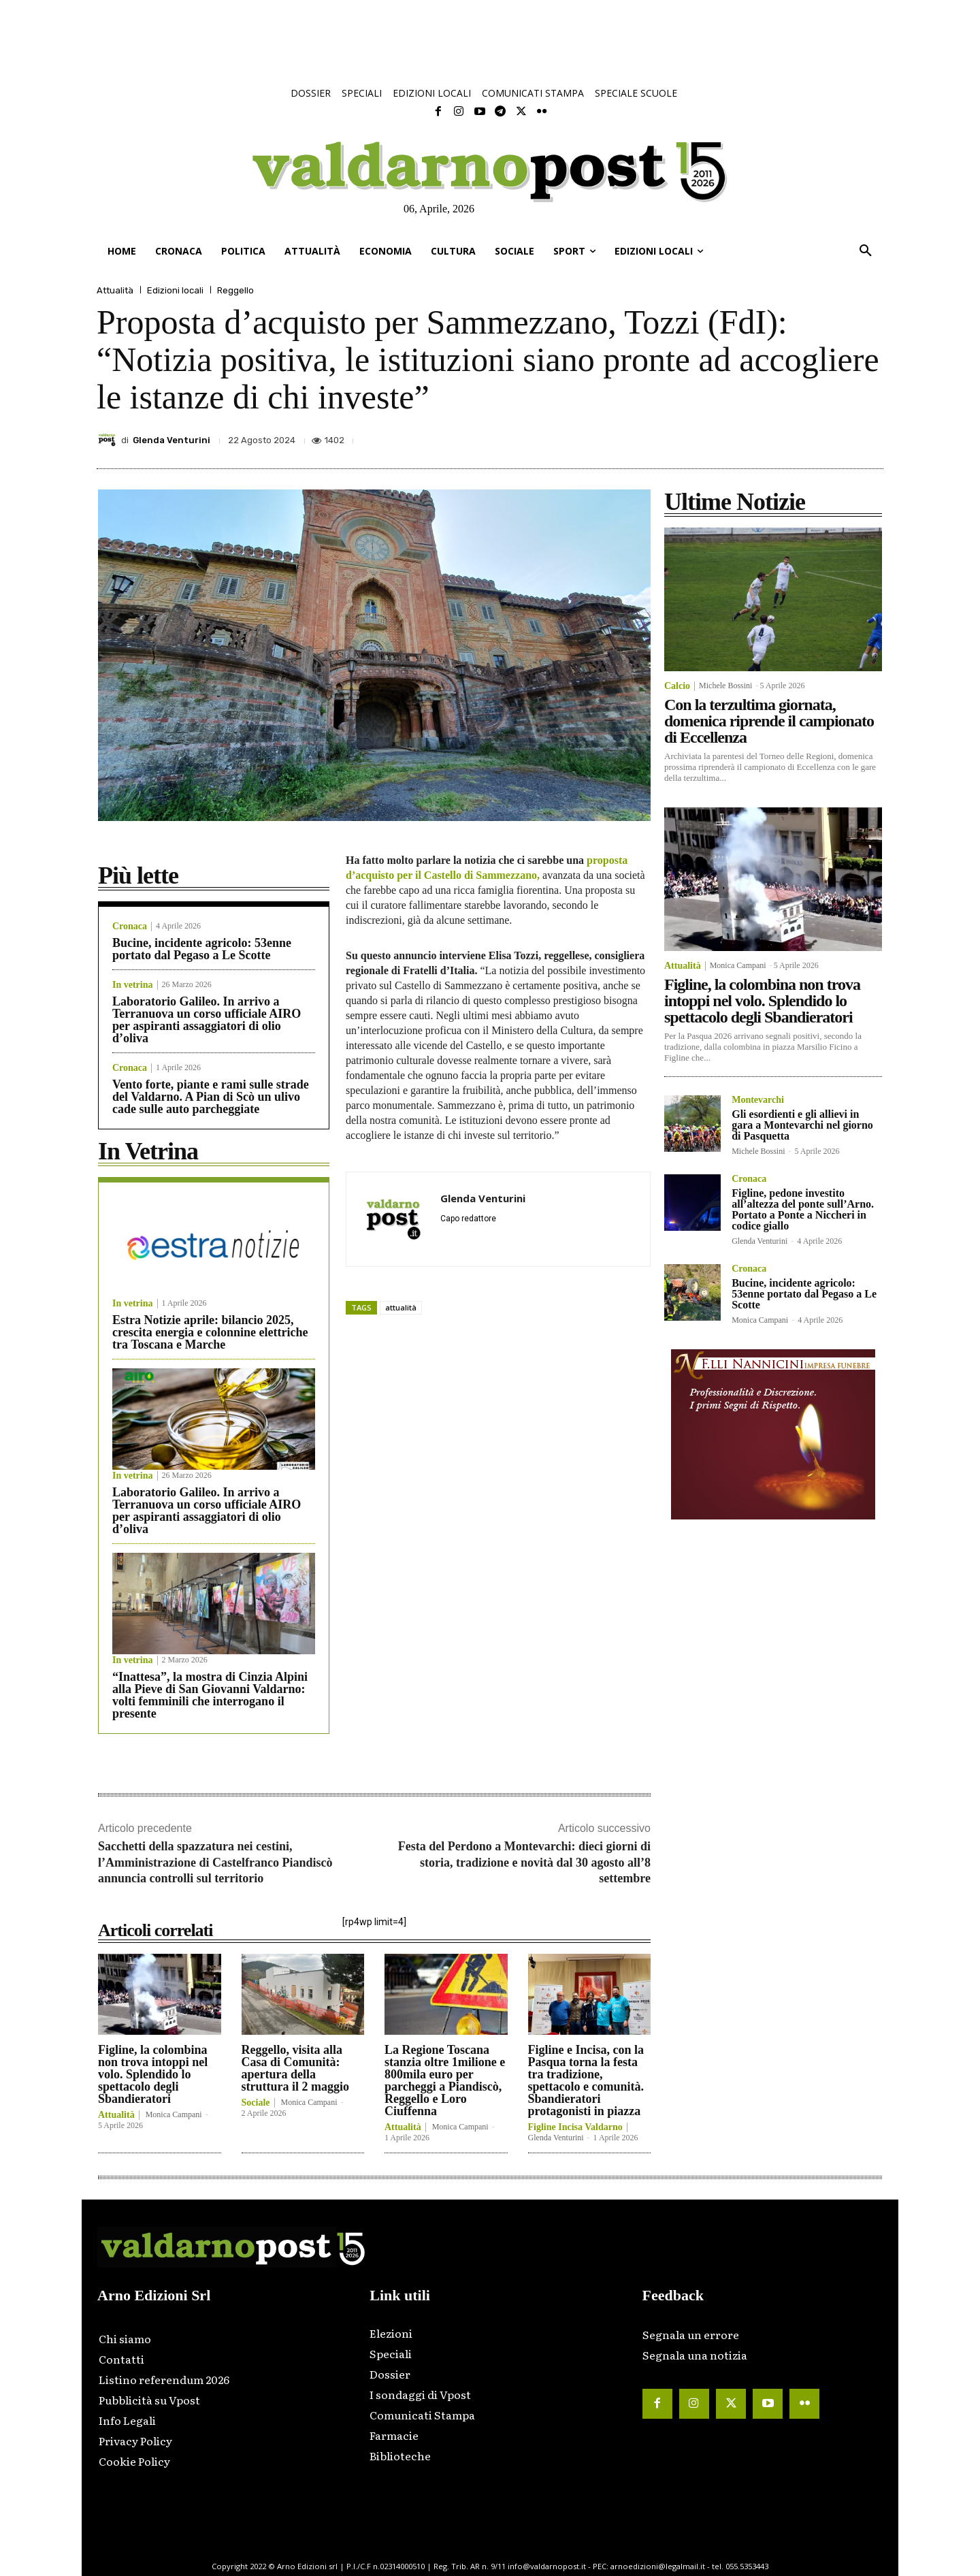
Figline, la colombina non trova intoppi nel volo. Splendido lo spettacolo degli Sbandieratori (153, 2074)
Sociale (256, 2103)
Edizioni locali (175, 290)
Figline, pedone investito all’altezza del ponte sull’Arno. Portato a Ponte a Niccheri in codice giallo (803, 1209)
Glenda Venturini (171, 440)
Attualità (115, 290)
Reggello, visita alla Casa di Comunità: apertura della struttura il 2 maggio (295, 2068)
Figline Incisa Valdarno (575, 2127)
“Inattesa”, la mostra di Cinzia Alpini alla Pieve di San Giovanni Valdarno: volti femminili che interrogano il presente (210, 1695)
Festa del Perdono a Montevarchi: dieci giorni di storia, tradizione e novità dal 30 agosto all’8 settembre (524, 1862)
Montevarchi (758, 1100)
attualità (400, 1307)
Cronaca (129, 926)
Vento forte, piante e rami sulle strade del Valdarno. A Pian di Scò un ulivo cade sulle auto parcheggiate (210, 1097)
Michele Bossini (725, 685)
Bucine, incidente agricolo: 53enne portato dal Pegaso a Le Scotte (201, 949)
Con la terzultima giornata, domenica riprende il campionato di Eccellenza (769, 721)
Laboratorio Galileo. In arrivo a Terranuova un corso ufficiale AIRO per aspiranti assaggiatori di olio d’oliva (206, 1020)
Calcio (677, 686)
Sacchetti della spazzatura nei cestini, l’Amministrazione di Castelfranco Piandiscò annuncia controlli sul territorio (215, 1862)
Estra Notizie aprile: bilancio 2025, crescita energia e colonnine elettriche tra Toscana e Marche (210, 1332)
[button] (865, 251)
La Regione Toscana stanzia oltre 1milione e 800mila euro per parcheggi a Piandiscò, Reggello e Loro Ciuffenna (445, 2080)
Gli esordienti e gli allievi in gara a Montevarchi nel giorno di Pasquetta (802, 1125)
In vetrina (132, 985)
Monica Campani (174, 2114)
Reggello (235, 290)
